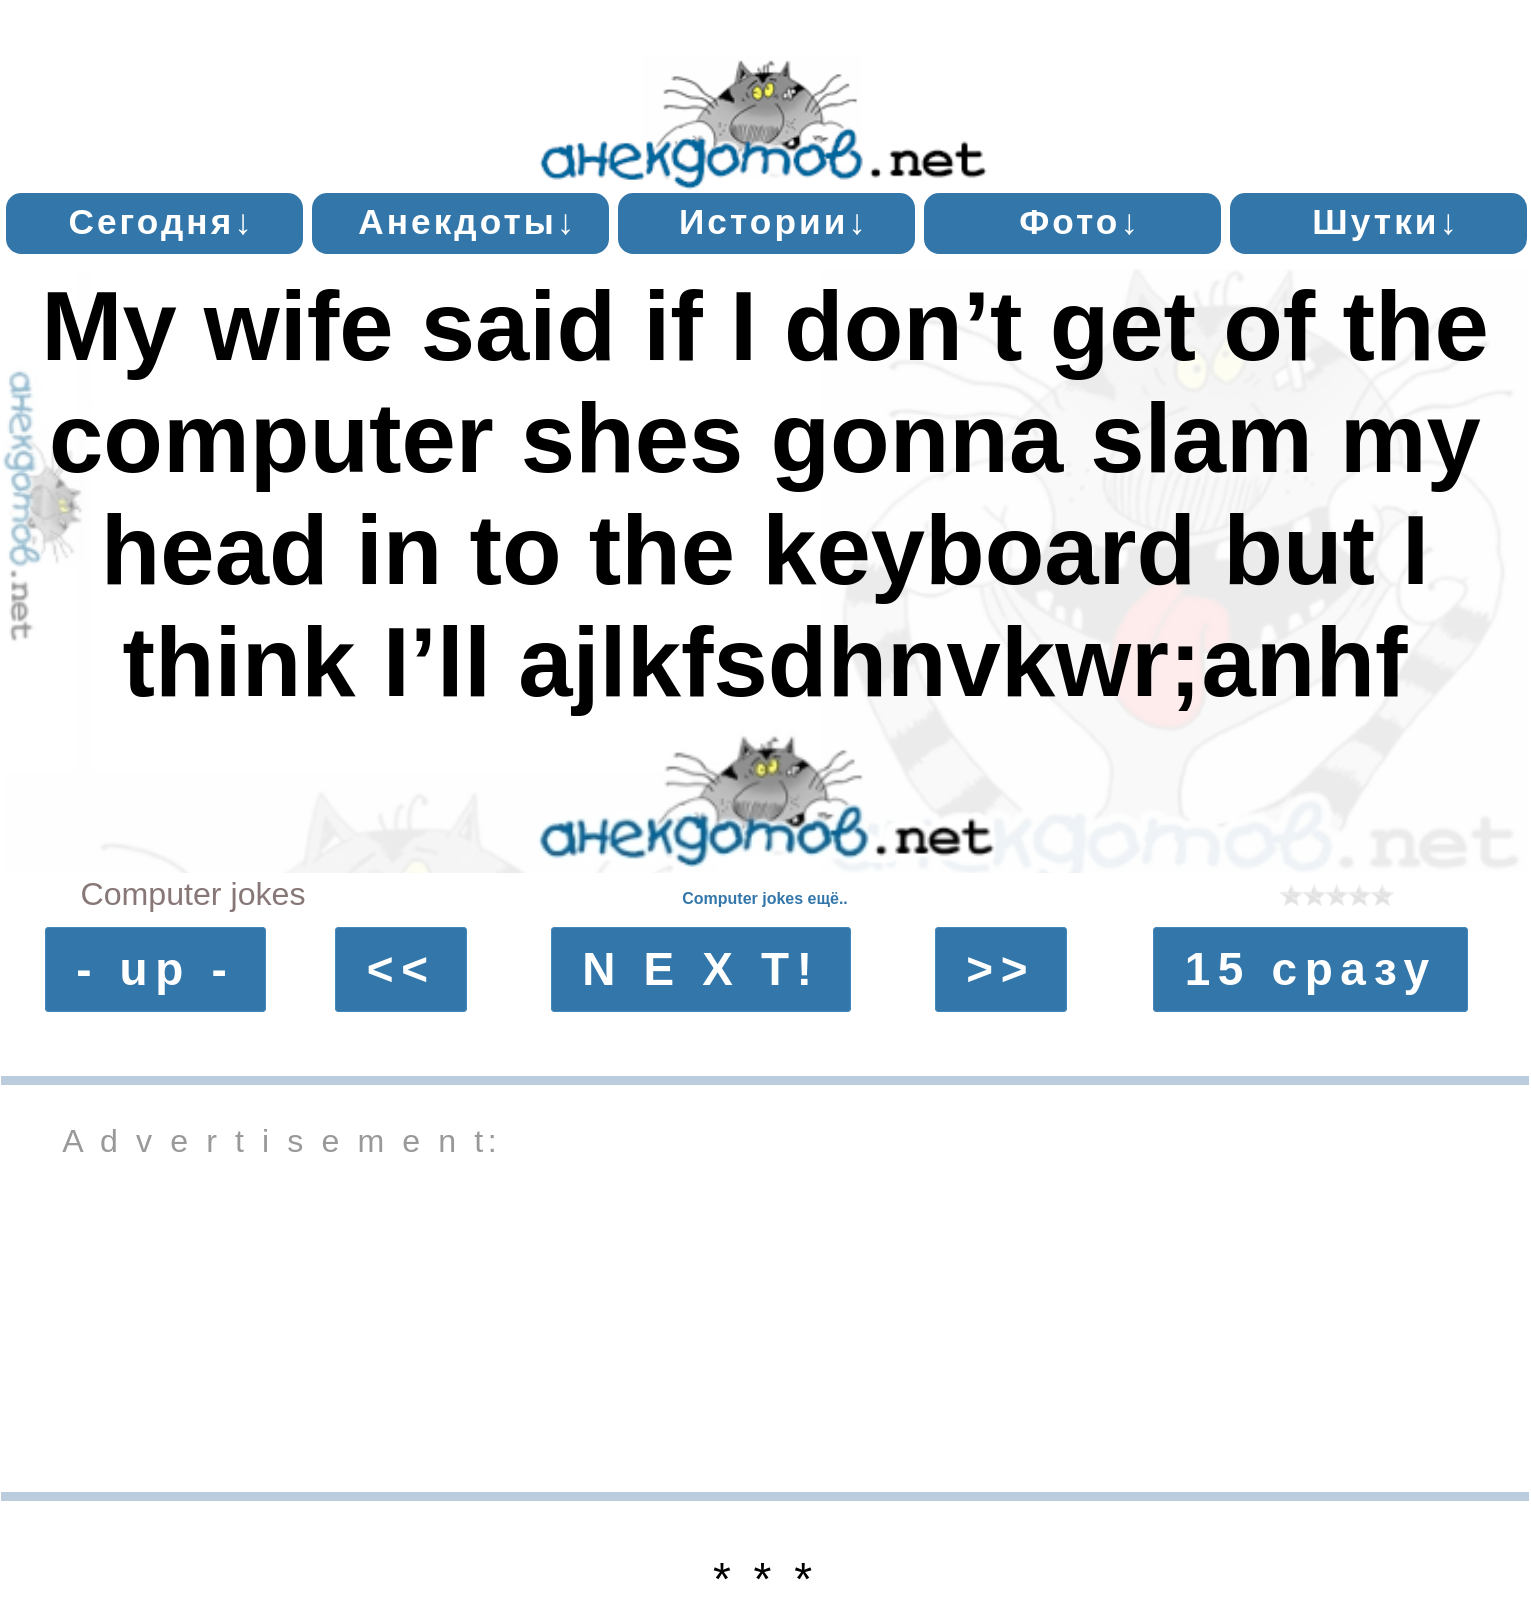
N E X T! (700, 969)
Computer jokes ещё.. (765, 898)
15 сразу (1311, 969)
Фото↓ (1080, 221)
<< (401, 969)
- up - (155, 969)
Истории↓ (774, 221)
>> (1000, 969)
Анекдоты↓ (467, 221)
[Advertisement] (765, 1322)
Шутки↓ (1386, 221)
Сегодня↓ (161, 221)
